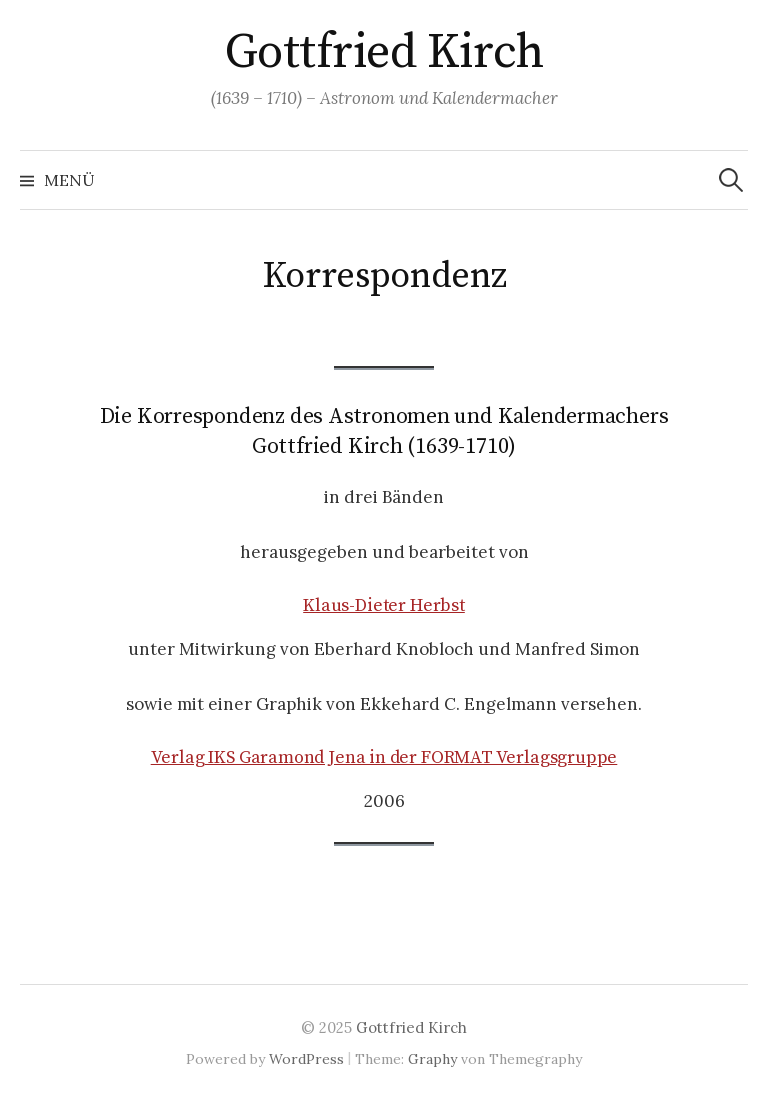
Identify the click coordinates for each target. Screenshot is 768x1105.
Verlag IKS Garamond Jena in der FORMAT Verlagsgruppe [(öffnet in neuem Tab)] (384, 757)
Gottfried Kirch (384, 53)
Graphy (432, 1059)
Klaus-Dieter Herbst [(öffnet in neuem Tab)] (384, 605)
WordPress (306, 1059)
